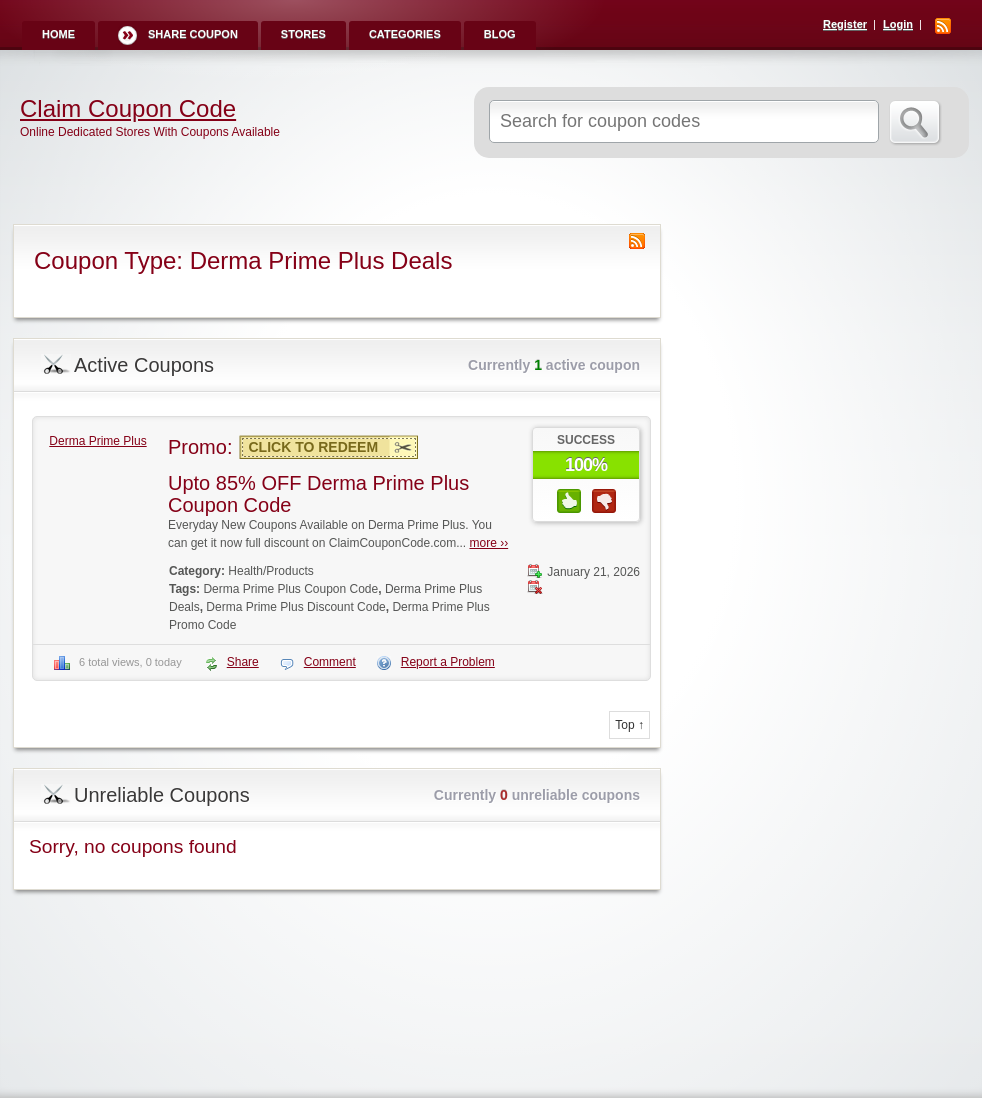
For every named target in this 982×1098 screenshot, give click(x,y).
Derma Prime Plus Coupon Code (290, 589)
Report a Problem (448, 662)
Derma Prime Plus (97, 441)
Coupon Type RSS (637, 241)
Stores (303, 34)
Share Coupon (193, 34)
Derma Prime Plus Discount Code (295, 607)
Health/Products (270, 571)
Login (898, 24)
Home (58, 34)
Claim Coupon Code (128, 109)
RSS (943, 26)
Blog (500, 34)
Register (845, 24)
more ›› (489, 543)
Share (243, 662)
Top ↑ (629, 725)
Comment (330, 662)
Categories (405, 34)
